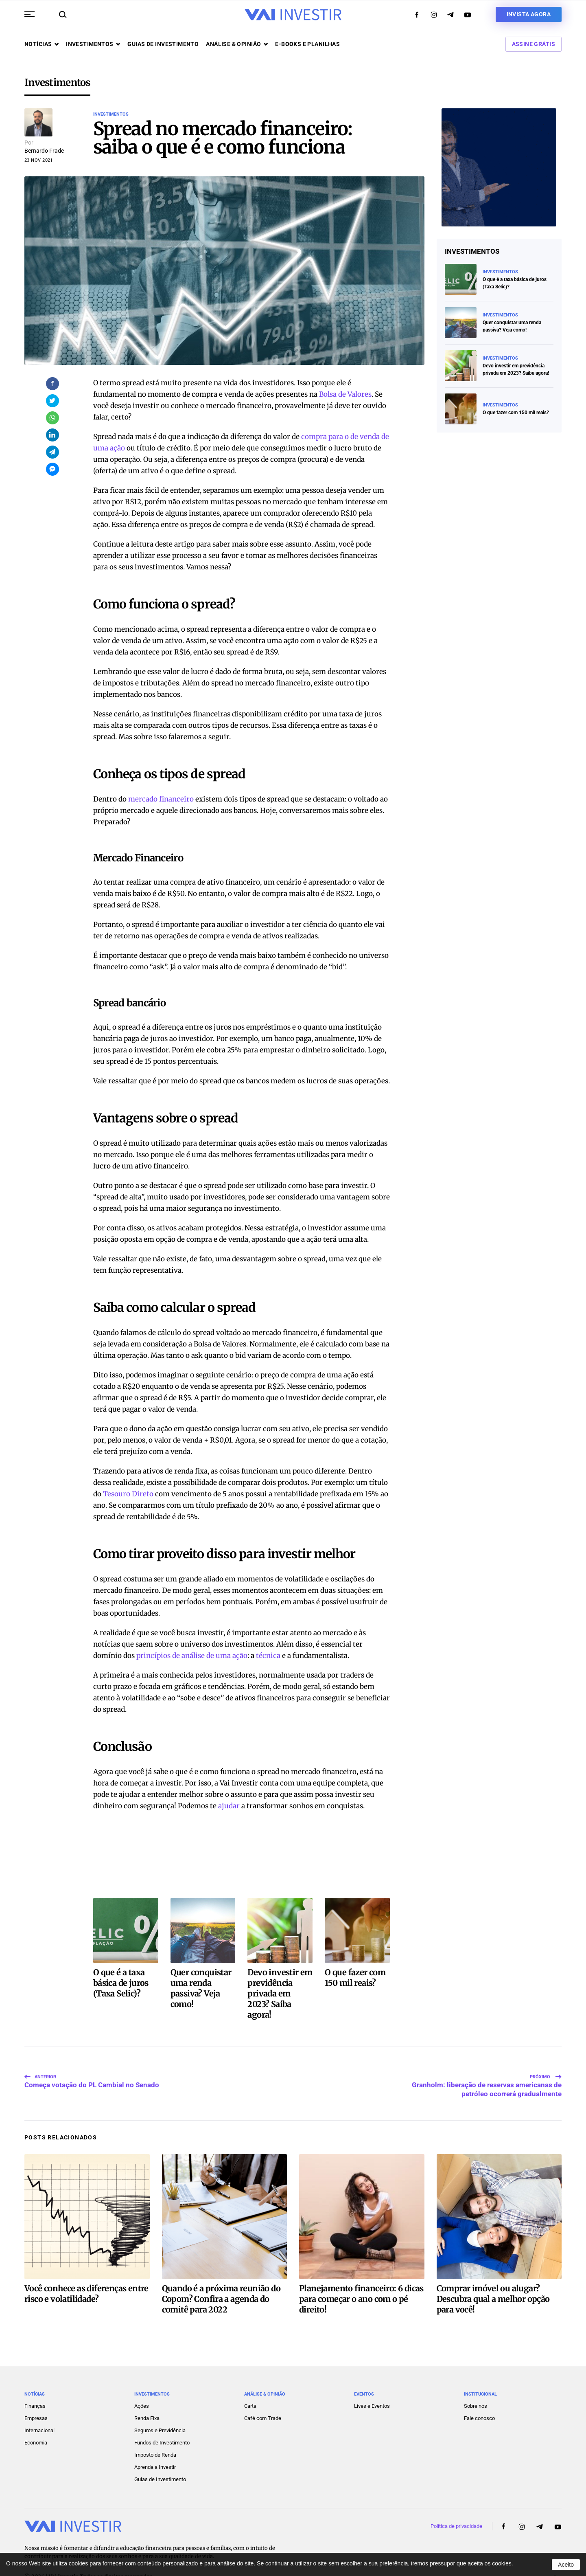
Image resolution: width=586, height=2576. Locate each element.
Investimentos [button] (93, 44)
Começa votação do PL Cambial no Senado (91, 2064)
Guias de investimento (163, 44)
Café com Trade (262, 2396)
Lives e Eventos (372, 2384)
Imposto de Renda (155, 2433)
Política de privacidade (456, 2504)
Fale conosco (479, 2396)
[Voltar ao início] (293, 14)
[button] (29, 14)
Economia (35, 2421)
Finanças (35, 2384)
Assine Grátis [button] (533, 44)
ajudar (229, 1805)
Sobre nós (475, 2384)
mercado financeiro (161, 799)
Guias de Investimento (160, 2457)
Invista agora (529, 14)
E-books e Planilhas (307, 44)
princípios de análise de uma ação (191, 1655)
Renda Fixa (147, 2396)
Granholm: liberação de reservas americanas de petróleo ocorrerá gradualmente (487, 2064)
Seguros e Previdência (160, 2408)
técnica (268, 1655)
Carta (250, 2384)
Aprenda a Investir (155, 2445)
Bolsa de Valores (345, 394)
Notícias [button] (41, 44)
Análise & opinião (237, 44)
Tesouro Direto (128, 1493)
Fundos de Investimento (162, 2421)
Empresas (36, 2396)
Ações (141, 2384)
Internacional (39, 2408)
